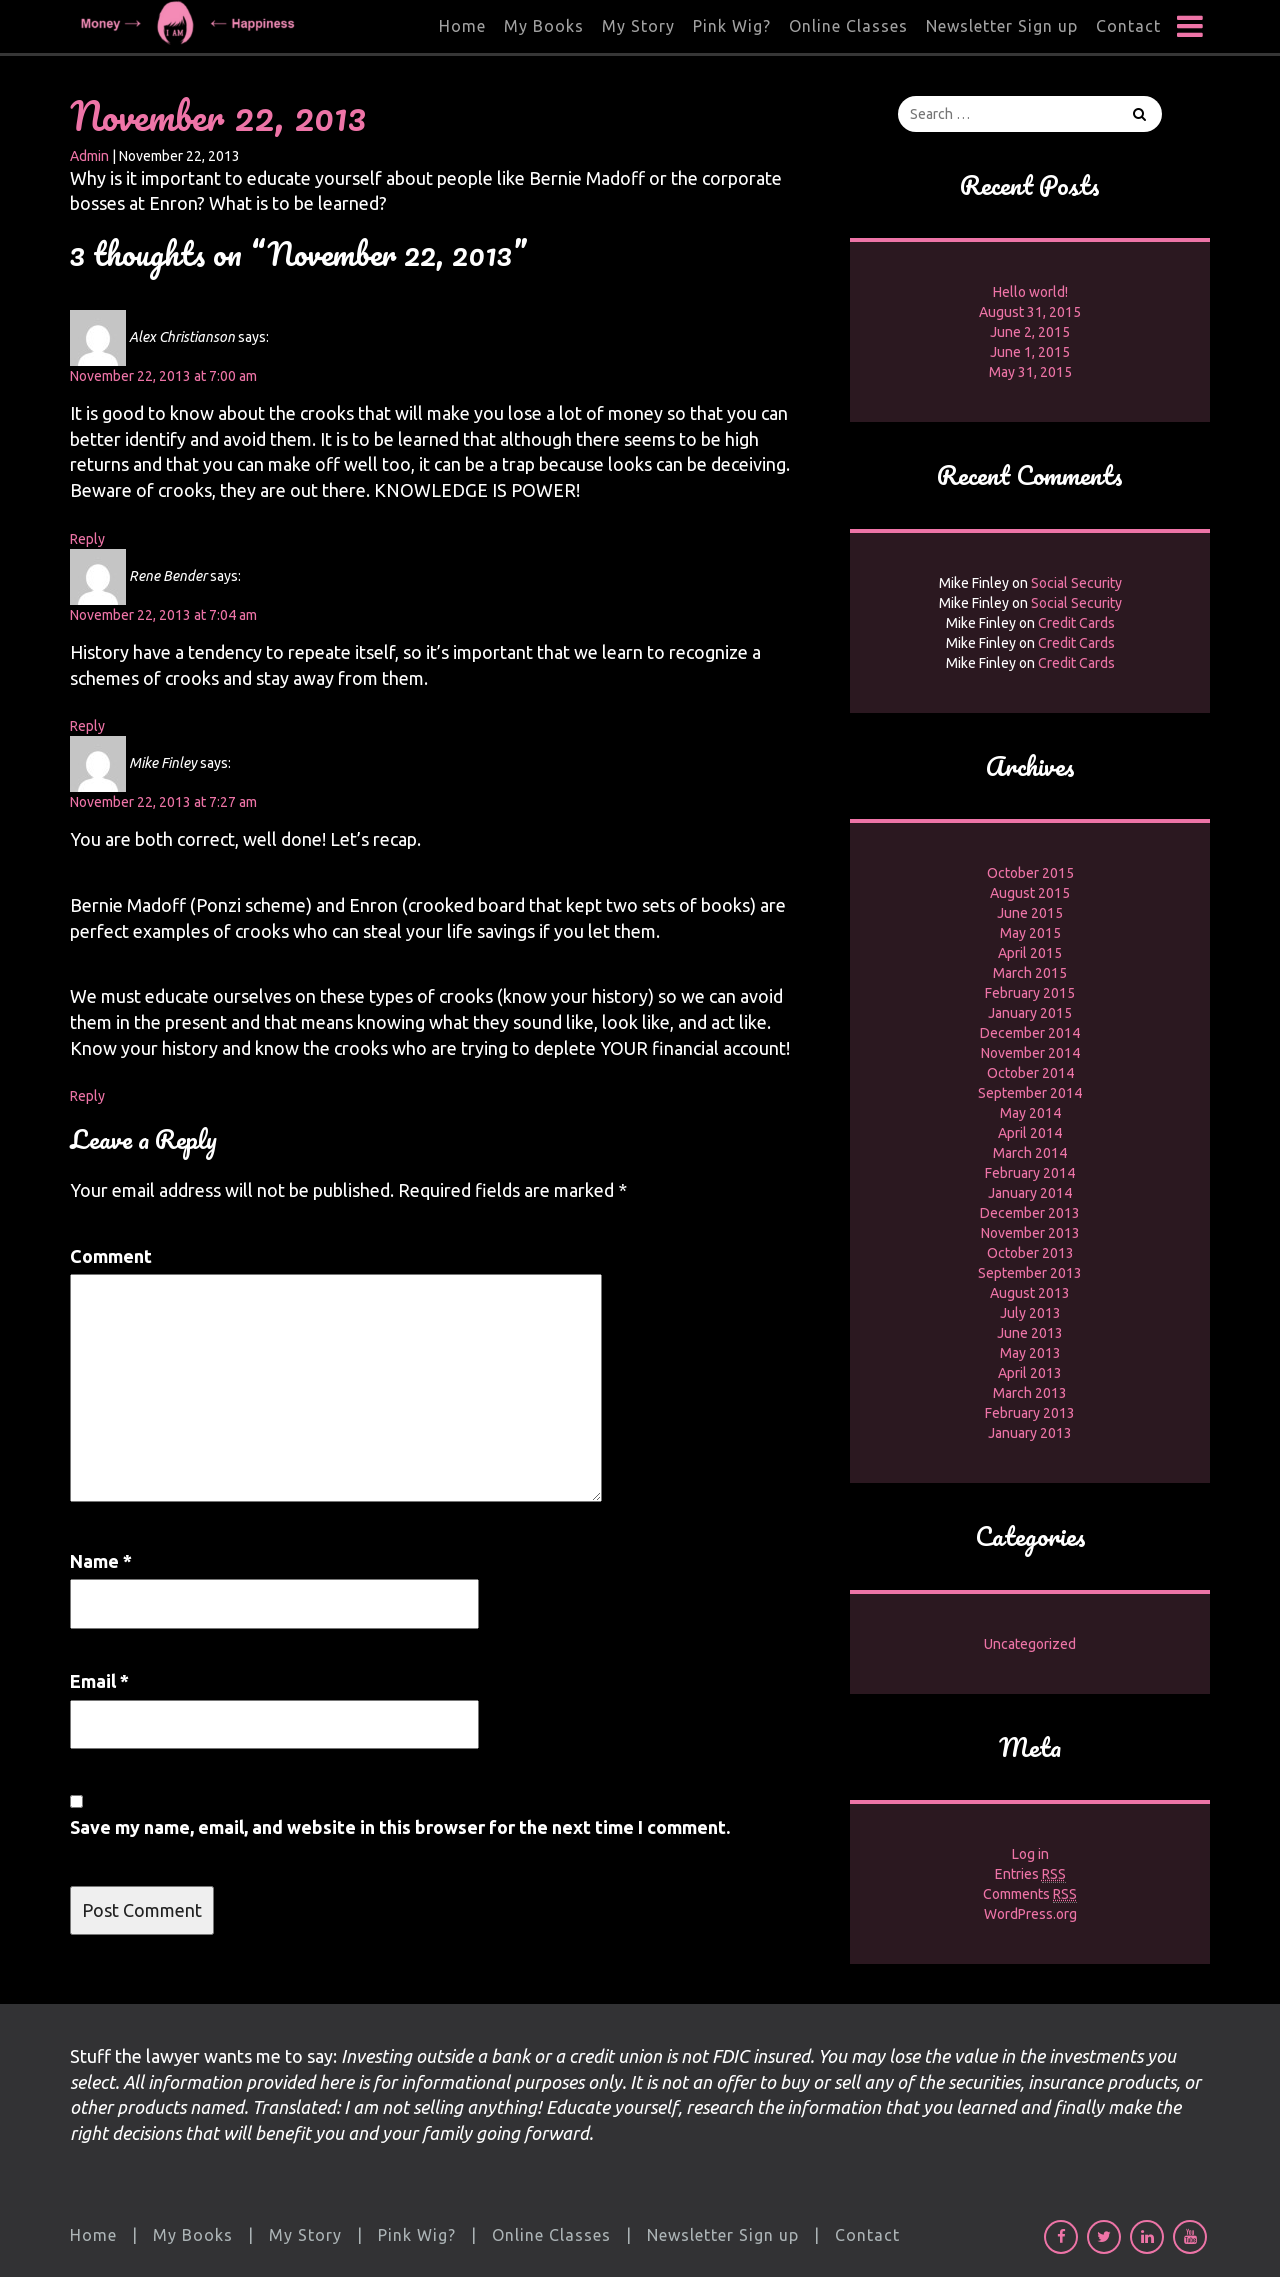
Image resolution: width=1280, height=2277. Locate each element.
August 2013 (1030, 1293)
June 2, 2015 (1030, 332)
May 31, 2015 (1030, 372)
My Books (544, 26)
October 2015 (1030, 873)
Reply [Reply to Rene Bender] (87, 726)
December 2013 (1030, 1213)
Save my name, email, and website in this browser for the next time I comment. (400, 1827)
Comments (1030, 1894)
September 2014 (1030, 1093)
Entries (1030, 1874)
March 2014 (1030, 1153)
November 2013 (1030, 1233)
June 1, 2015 (1030, 352)
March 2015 (1030, 973)
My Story (638, 26)
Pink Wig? (732, 26)
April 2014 (1030, 1133)
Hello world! (1030, 292)
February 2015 (1030, 993)
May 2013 (1030, 1353)
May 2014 (1030, 1113)
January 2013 (1030, 1433)
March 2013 (1030, 1393)
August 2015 (1030, 893)
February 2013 (1030, 1413)
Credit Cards (1076, 623)
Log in (1030, 1854)
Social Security (1076, 583)
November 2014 (1030, 1053)
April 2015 (1030, 953)
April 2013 (1030, 1373)
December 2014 (1030, 1033)
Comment (111, 1256)
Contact (1128, 26)
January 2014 (1030, 1193)
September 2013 (1030, 1273)
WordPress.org (1030, 1914)
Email (99, 1681)
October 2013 (1030, 1253)
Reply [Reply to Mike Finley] (87, 1096)
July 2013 (1030, 1313)
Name (101, 1561)
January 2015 (1030, 1013)
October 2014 (1030, 1073)
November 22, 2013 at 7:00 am (163, 376)
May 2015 (1030, 933)
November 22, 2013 (218, 115)
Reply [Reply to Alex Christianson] (87, 539)
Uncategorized (1030, 1644)
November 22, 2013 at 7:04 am (163, 615)
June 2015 (1030, 913)
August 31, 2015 (1030, 312)
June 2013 (1030, 1333)
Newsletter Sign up (1002, 26)
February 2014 (1030, 1173)
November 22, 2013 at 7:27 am (163, 802)
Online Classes (848, 26)
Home (462, 26)
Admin (89, 156)
